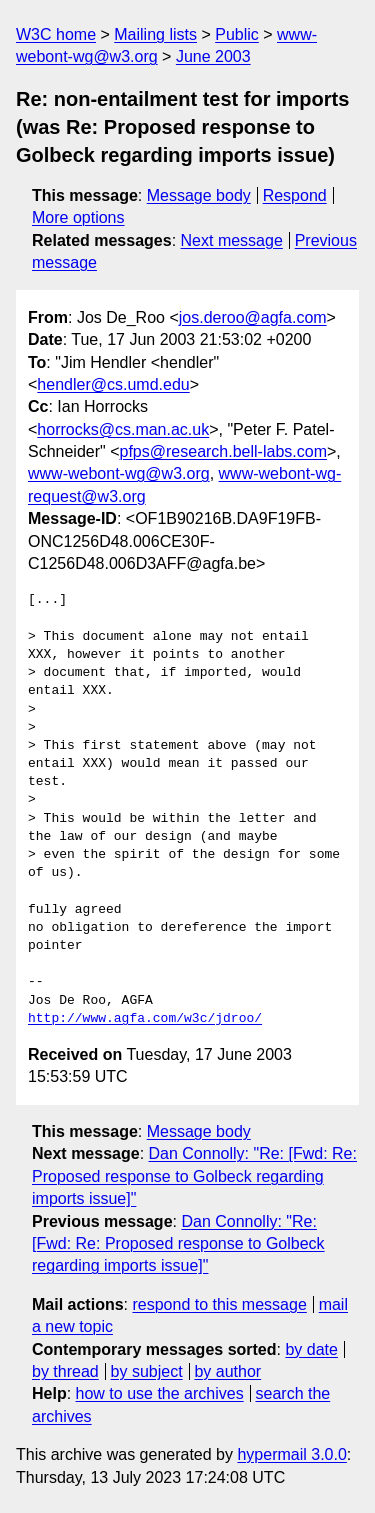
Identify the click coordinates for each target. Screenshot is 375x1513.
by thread (65, 1371)
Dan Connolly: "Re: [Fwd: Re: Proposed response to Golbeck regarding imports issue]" (194, 1176)
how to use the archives (160, 1393)
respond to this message (219, 1304)
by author (227, 1371)
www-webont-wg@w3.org (119, 473)
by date (311, 1349)
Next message (232, 240)
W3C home (56, 34)
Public (237, 34)
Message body (199, 195)
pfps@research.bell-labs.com (223, 451)
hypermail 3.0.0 (291, 1454)
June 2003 (213, 56)
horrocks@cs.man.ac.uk (123, 429)
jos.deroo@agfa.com (253, 317)
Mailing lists (155, 34)
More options (78, 217)
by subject (147, 1371)
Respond (295, 195)
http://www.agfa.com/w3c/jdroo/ (145, 1019)
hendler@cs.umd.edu (113, 384)
